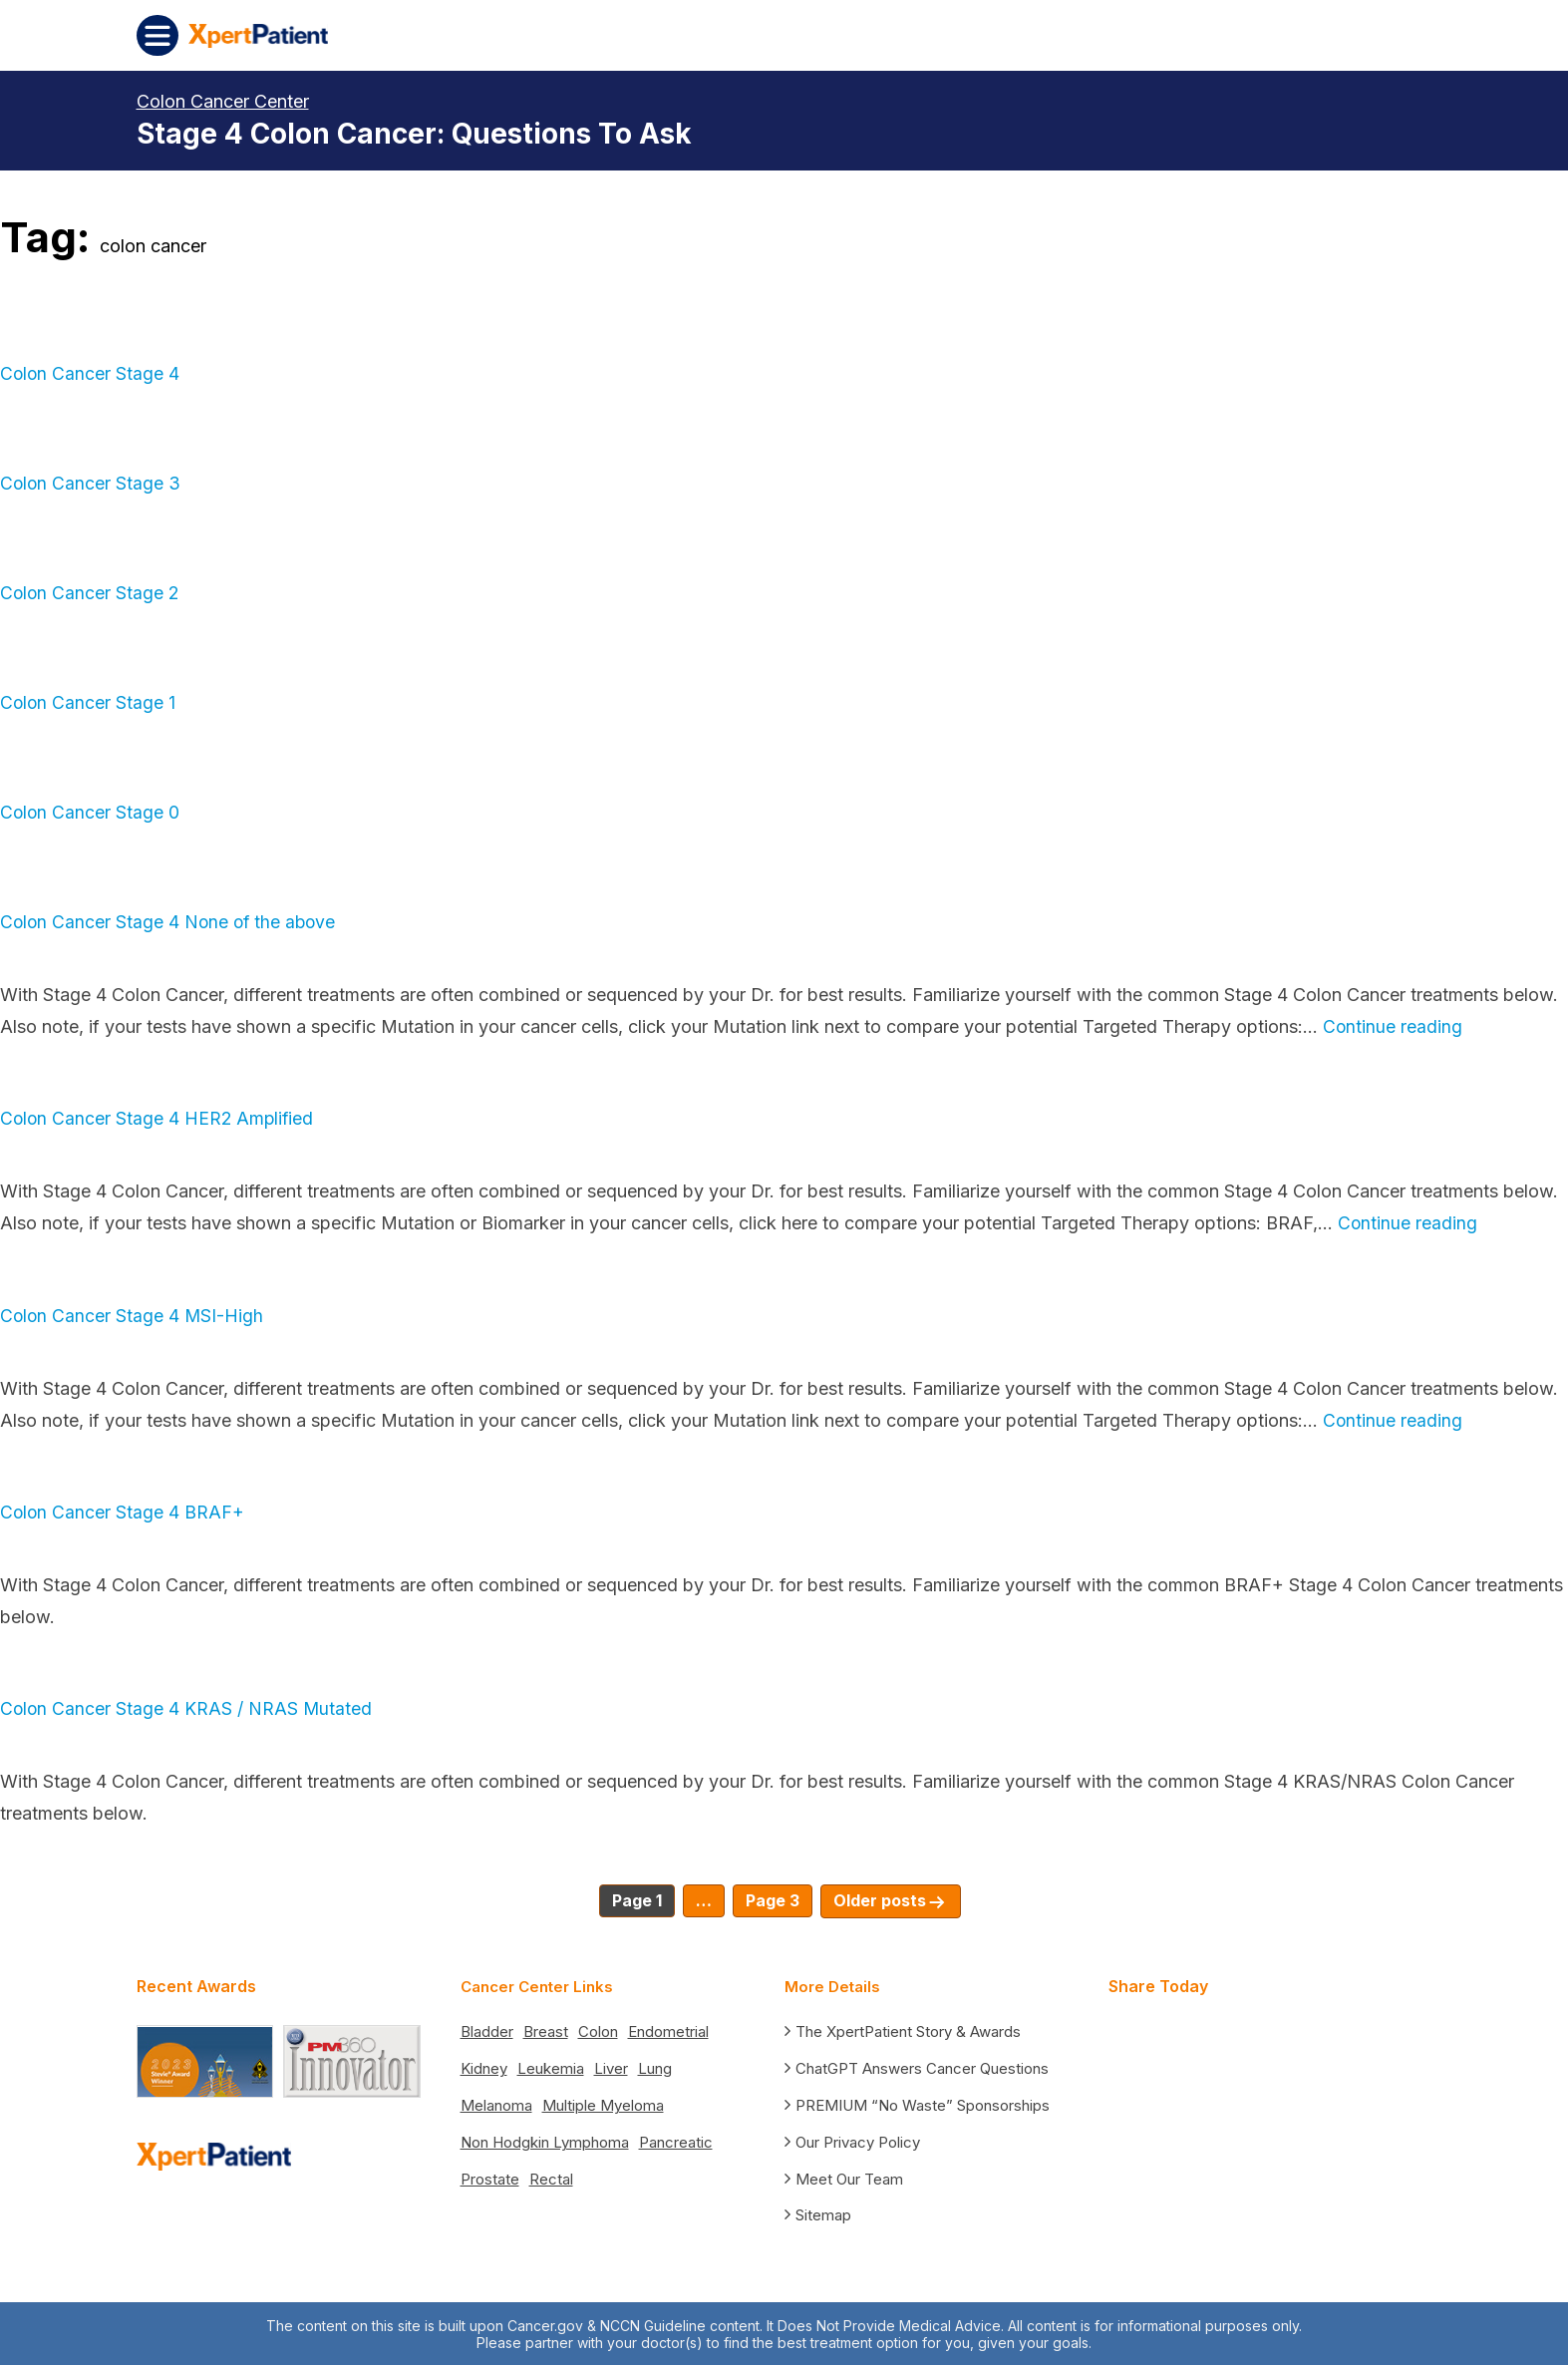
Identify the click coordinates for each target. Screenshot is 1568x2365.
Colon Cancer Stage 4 (90, 373)
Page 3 (772, 1900)
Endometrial (668, 2030)
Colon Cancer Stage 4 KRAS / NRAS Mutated (187, 1708)
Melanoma (496, 2104)
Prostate (490, 2178)
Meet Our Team (849, 2177)
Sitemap (823, 2213)
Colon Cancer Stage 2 (90, 592)
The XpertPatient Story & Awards (908, 2030)
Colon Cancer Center (223, 101)
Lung (655, 2067)
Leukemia (550, 2067)
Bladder (487, 2030)
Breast (545, 2030)
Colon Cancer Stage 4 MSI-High (133, 1315)
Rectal (551, 2178)
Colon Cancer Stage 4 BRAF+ (123, 1512)
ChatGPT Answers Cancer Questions (922, 2067)
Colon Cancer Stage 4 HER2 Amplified (159, 1118)
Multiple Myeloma (603, 2104)
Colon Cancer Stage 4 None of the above (171, 921)
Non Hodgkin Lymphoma (545, 2141)
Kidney (484, 2067)
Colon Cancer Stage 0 (90, 812)
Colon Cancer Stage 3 (91, 483)
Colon (598, 2030)
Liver (611, 2067)
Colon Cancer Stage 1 (88, 702)
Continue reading (1393, 1026)
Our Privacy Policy (857, 2140)
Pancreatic (676, 2141)
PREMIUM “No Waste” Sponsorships (922, 2103)
